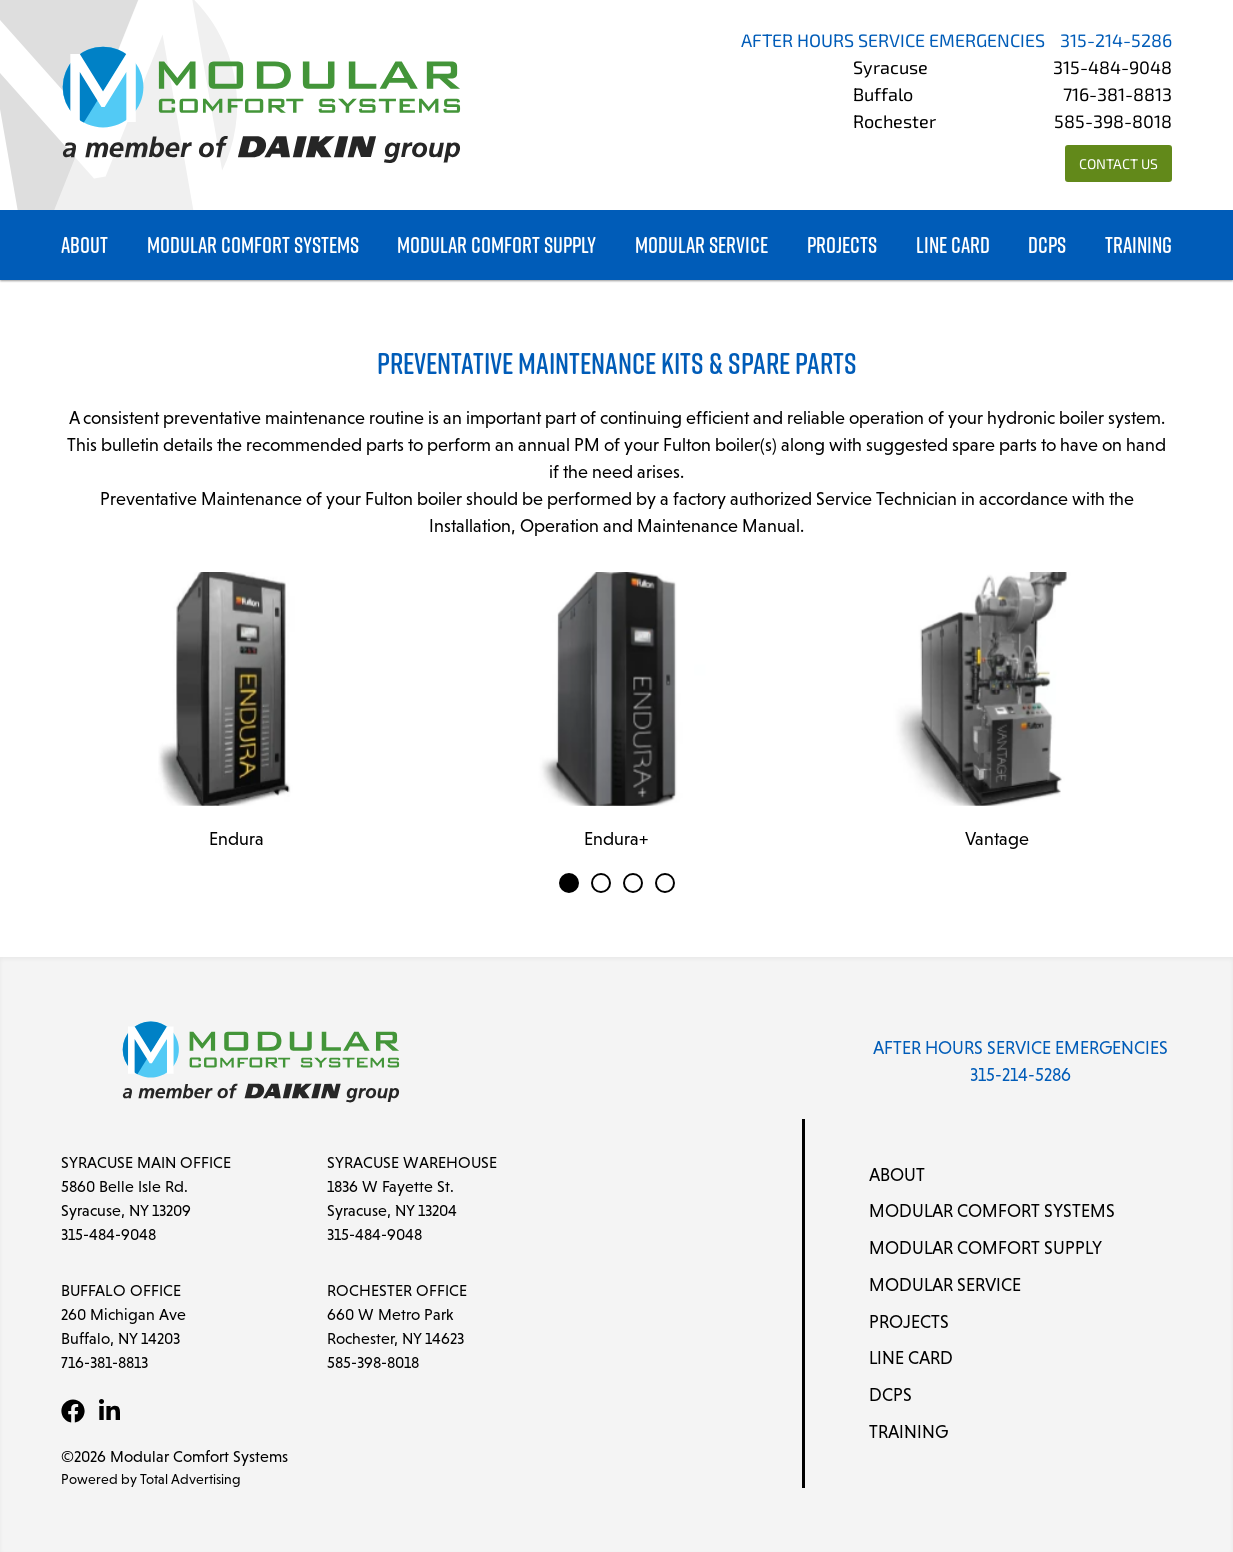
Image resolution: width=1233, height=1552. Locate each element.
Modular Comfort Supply (496, 245)
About (84, 245)
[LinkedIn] (109, 1411)
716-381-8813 (1117, 96)
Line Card (953, 245)
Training (1138, 245)
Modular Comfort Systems (253, 245)
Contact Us (1118, 165)
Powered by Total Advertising (151, 1479)
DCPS (1047, 245)
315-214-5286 (1116, 42)
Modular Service (701, 245)
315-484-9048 (1112, 69)
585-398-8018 (1113, 123)
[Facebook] (73, 1411)
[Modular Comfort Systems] (261, 105)
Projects (842, 245)
